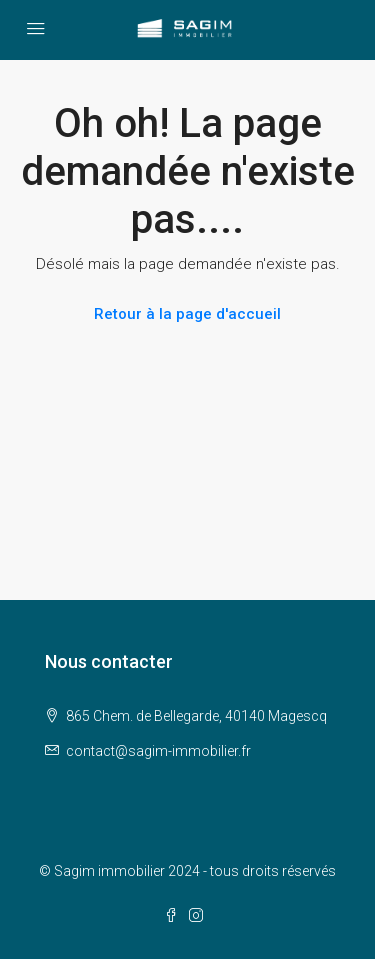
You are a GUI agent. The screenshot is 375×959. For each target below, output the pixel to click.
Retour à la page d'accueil (187, 314)
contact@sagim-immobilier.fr (158, 751)
